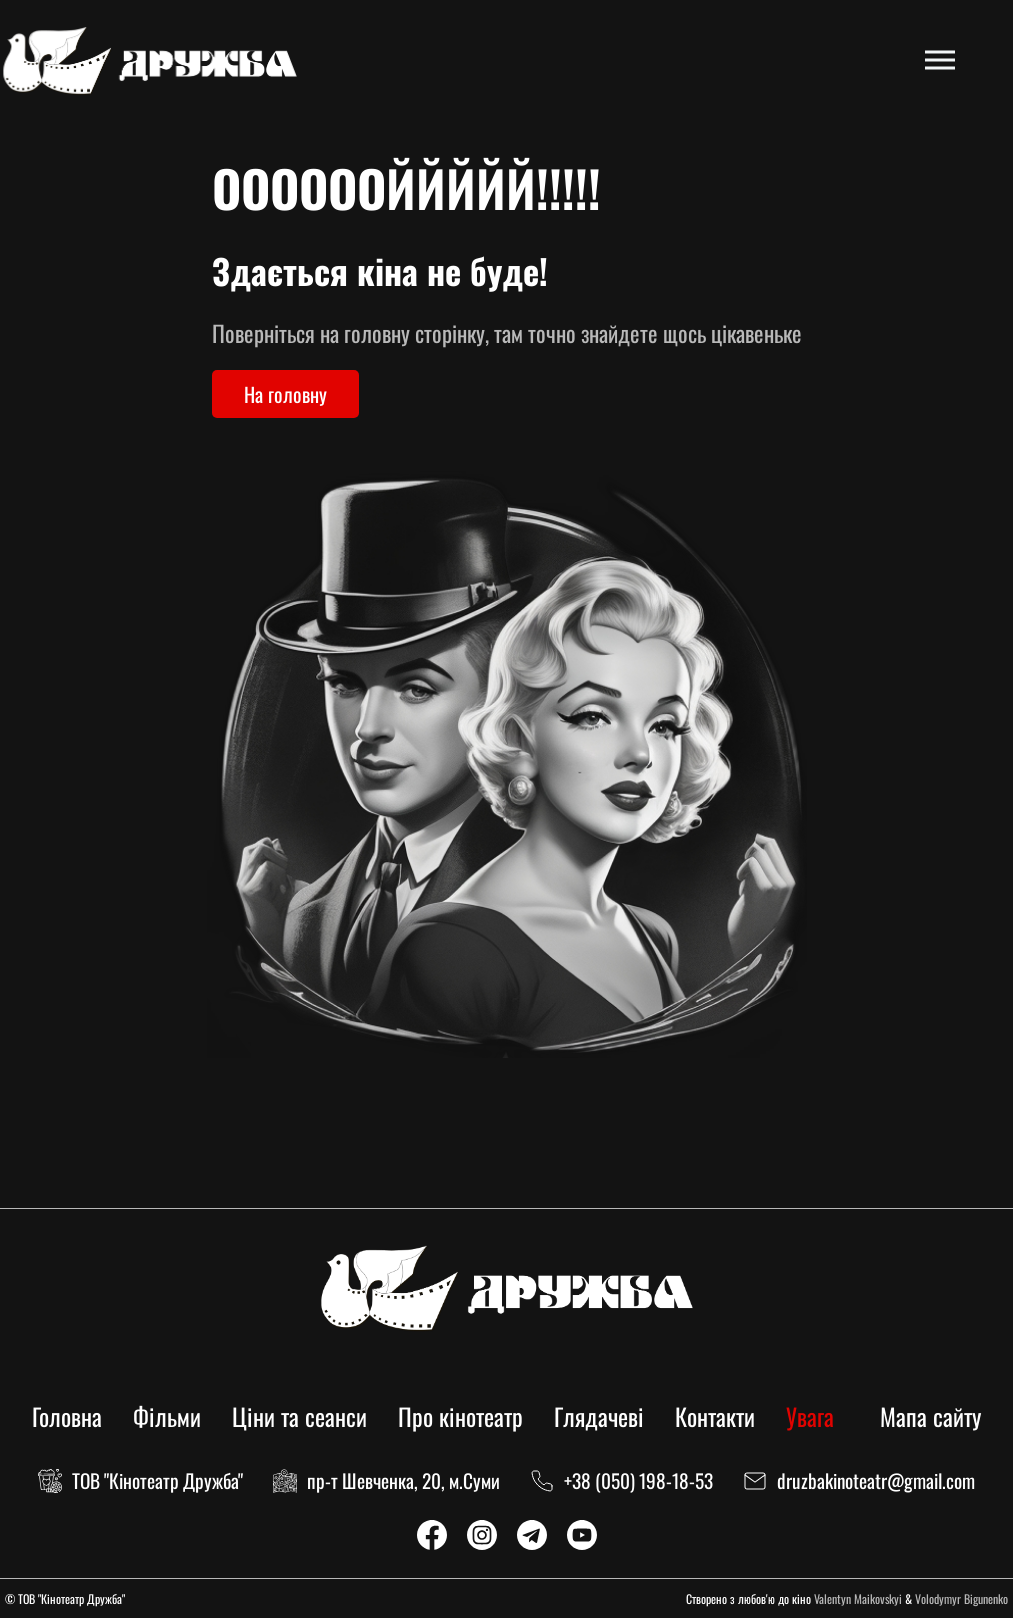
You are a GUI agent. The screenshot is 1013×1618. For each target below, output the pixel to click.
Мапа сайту (930, 1416)
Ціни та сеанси (299, 1416)
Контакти (715, 1416)
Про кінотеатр (460, 1416)
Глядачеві (599, 1416)
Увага (810, 1416)
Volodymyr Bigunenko (961, 1598)
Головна (67, 1416)
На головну (285, 394)
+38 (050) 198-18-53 (638, 1480)
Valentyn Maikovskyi (858, 1598)
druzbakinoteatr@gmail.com (876, 1480)
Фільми (167, 1416)
